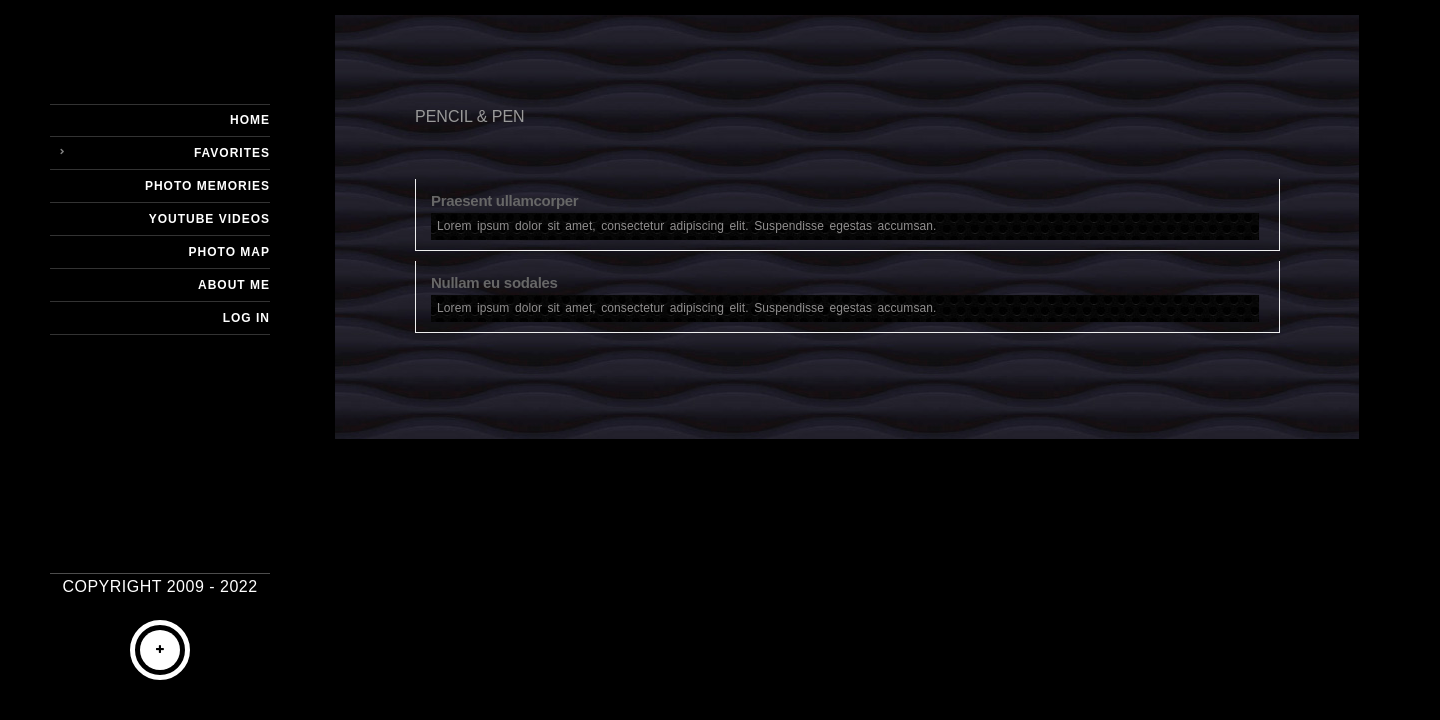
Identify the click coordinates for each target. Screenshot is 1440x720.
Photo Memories (207, 186)
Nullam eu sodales (494, 282)
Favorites (232, 153)
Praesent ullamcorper (504, 200)
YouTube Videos (209, 219)
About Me (234, 285)
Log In (246, 318)
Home (250, 120)
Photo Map (229, 252)
